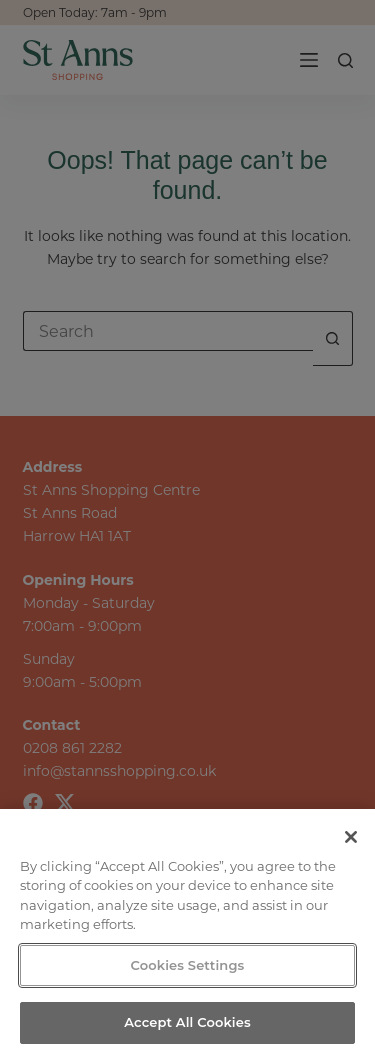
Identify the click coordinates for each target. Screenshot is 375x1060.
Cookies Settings (188, 965)
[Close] (351, 837)
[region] (187, 934)
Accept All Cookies (187, 1022)
